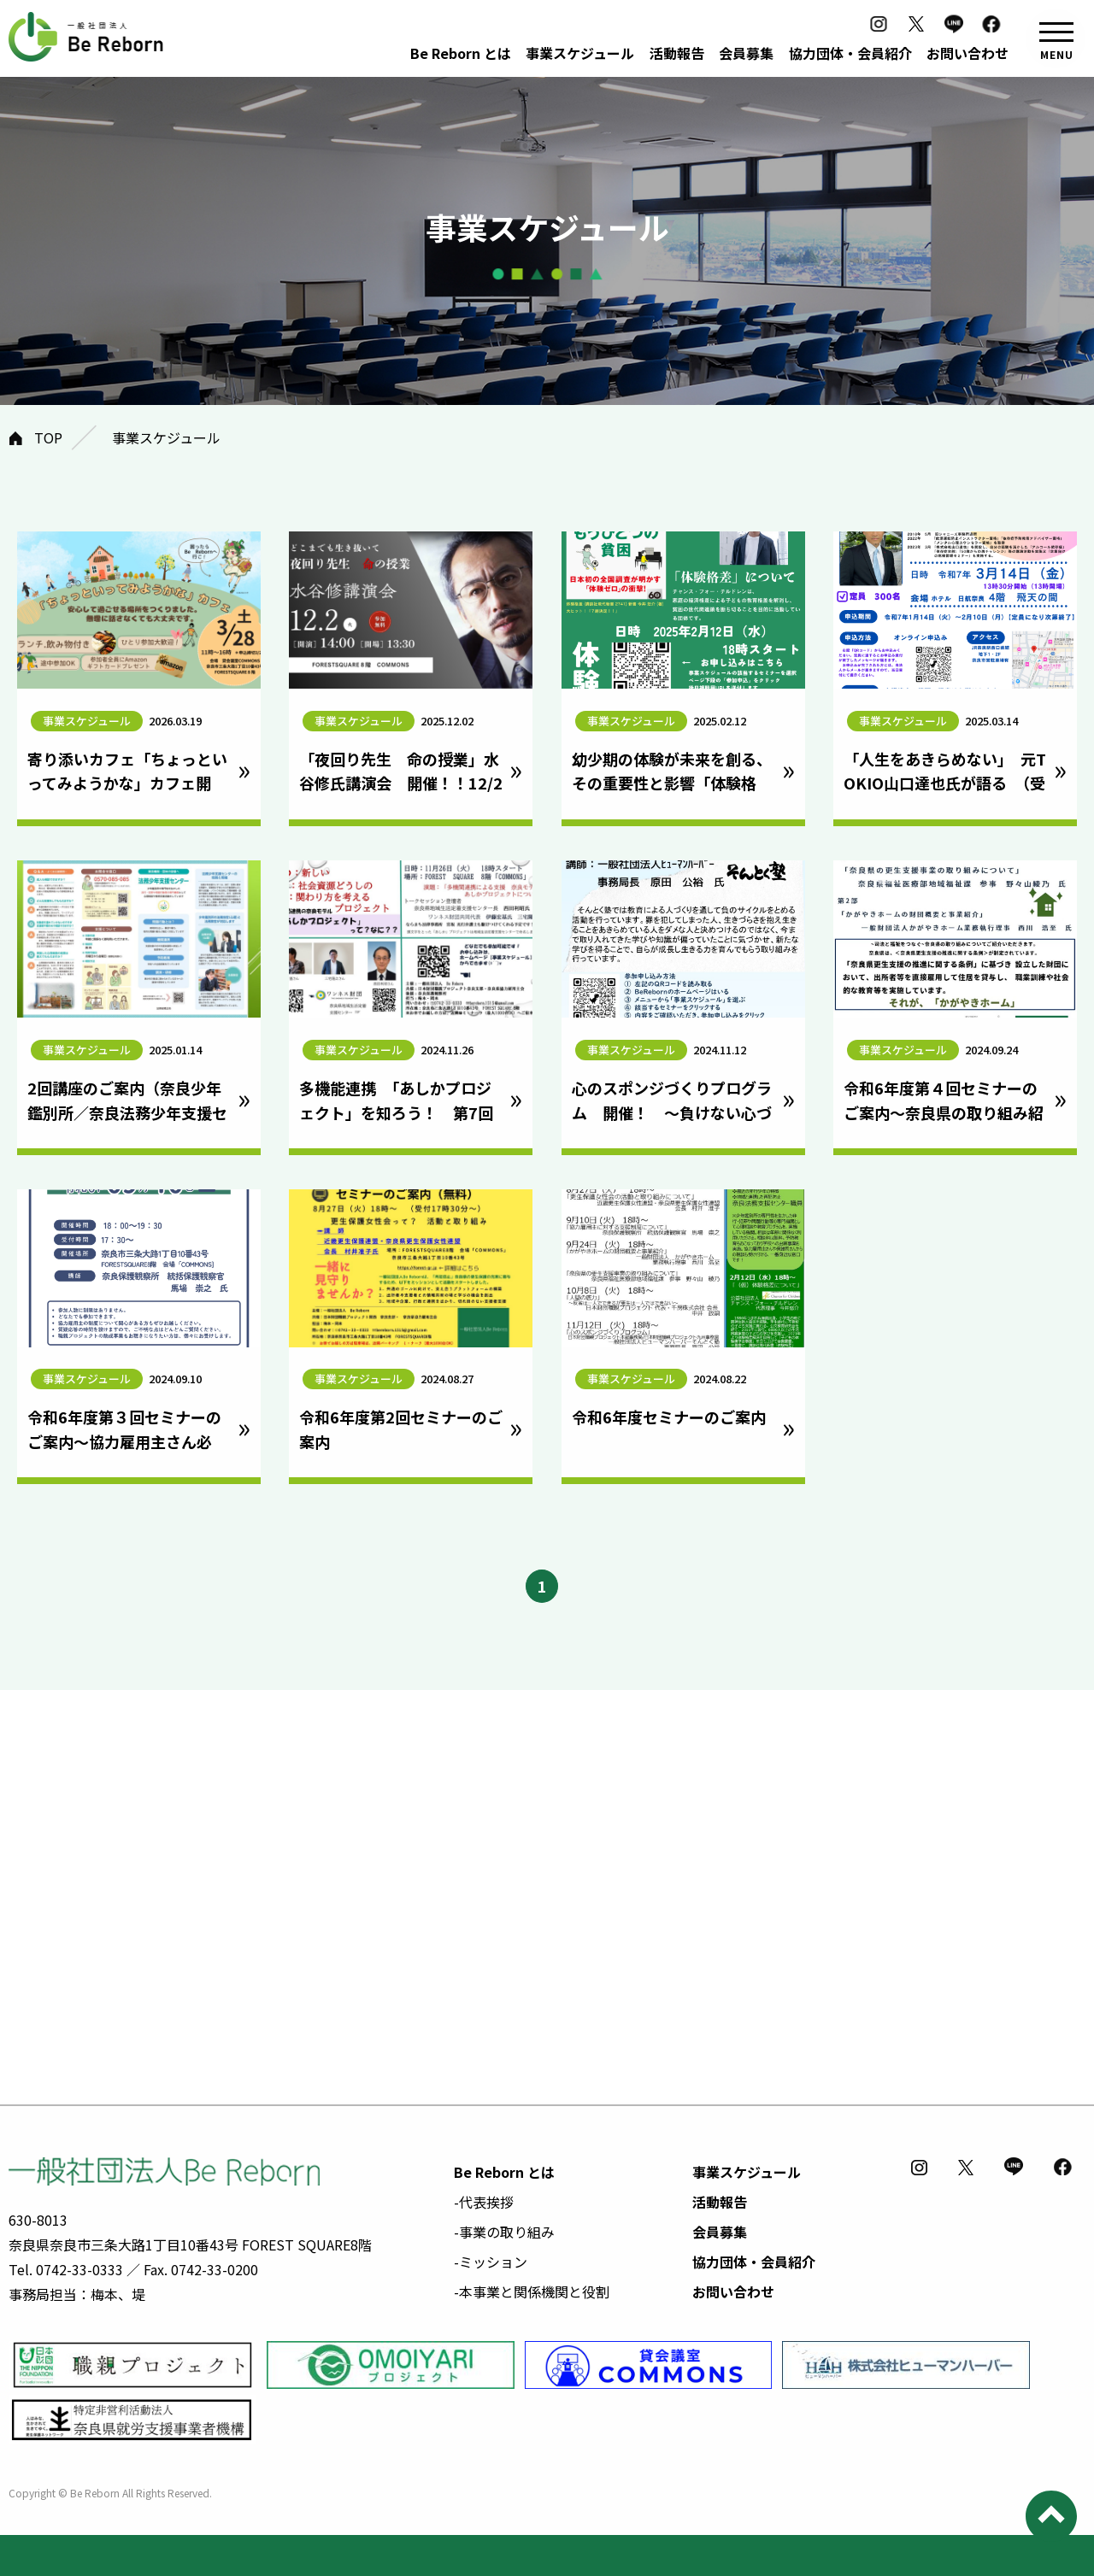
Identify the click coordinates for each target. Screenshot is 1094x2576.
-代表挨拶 (484, 2202)
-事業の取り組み (504, 2231)
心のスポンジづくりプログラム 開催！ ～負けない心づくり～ (672, 1112)
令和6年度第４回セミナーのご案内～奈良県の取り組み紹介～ (944, 1112)
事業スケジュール (580, 53)
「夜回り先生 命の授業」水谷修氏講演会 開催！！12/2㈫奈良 (401, 783)
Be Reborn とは (460, 53)
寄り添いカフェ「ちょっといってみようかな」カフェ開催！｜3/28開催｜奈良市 (127, 783)
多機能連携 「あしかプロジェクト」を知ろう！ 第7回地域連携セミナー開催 (396, 1112)
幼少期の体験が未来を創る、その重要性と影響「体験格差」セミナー (672, 783)
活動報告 (677, 53)
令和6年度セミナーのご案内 (669, 1416)
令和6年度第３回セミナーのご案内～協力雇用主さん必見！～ (124, 1441)
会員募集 (746, 53)
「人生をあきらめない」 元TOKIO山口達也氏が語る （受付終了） (945, 783)
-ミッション (490, 2261)
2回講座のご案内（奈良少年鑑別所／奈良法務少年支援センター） (127, 1112)
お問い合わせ (967, 53)
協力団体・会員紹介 (850, 53)
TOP (48, 437)
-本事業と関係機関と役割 (531, 2291)
